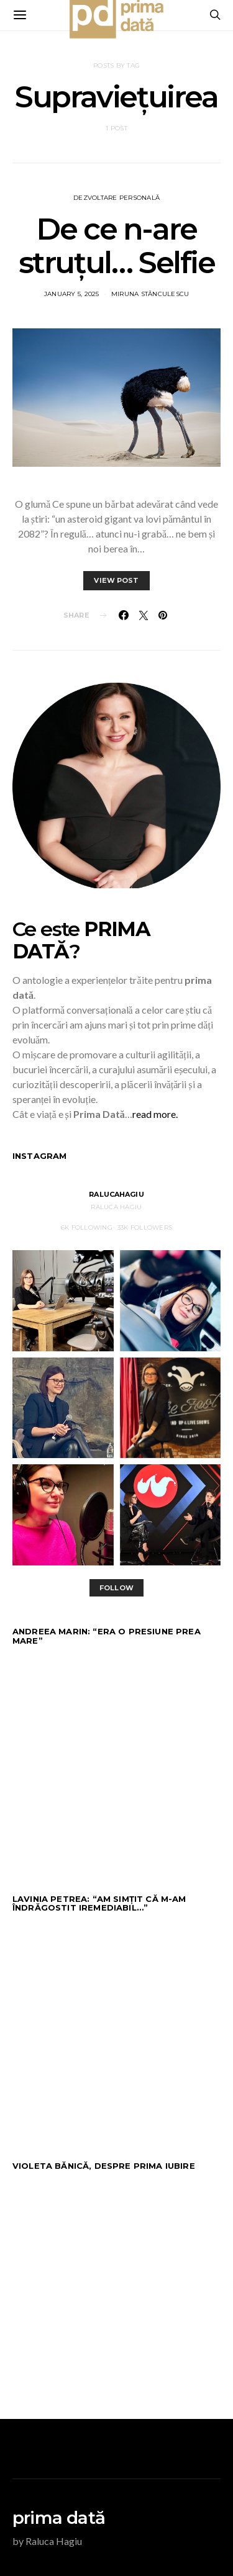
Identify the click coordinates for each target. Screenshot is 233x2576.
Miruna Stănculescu (150, 294)
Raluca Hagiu (116, 1207)
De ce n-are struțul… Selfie (117, 246)
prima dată (58, 2517)
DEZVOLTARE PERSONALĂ (116, 198)
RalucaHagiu (116, 1194)
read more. (155, 1114)
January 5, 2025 (71, 294)
